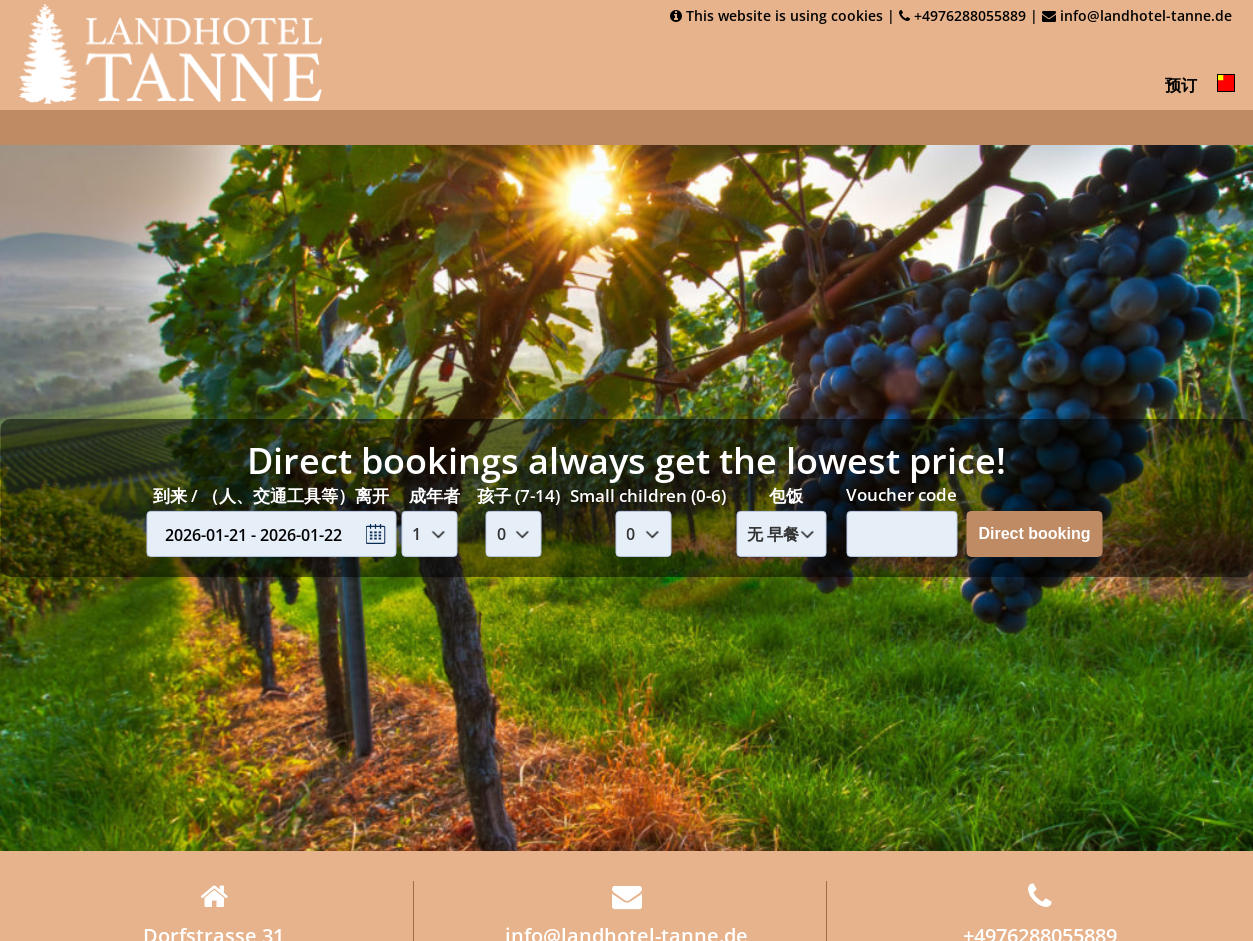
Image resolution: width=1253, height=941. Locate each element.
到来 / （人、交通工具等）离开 (271, 494)
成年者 (434, 494)
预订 (1181, 85)
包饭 (786, 494)
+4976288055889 (962, 15)
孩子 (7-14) (518, 494)
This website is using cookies (776, 15)
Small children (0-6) (648, 494)
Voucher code (901, 494)
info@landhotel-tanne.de (1137, 15)
